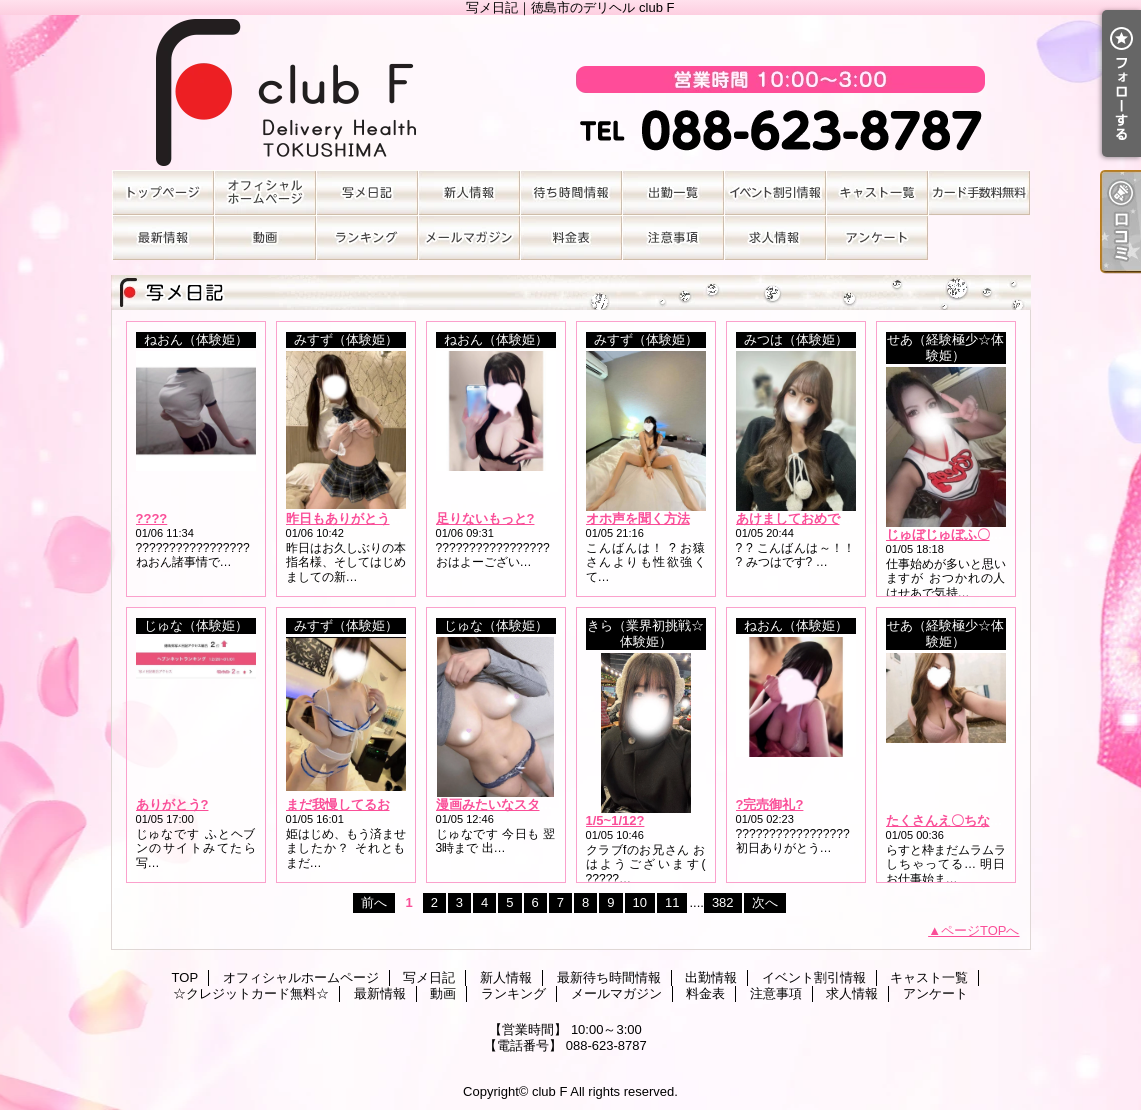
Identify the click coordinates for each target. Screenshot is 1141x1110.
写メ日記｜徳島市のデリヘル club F (571, 92)
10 (640, 902)
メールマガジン (469, 237)
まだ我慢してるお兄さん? (361, 804)
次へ (765, 902)
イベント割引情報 (775, 192)
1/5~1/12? (615, 820)
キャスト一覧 (877, 192)
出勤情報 (673, 192)
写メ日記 (367, 192)
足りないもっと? (485, 518)
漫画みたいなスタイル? (505, 804)
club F (549, 1091)
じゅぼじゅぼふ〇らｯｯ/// (957, 534)
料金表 (571, 237)
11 (672, 902)
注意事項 (673, 237)
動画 (265, 237)
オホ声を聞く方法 (638, 518)
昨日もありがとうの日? (355, 518)
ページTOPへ (980, 930)
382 (723, 902)
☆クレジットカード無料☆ (979, 192)
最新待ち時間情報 (571, 192)
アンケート (877, 237)
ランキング (367, 237)
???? (152, 518)
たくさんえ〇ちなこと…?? (965, 820)
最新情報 (163, 237)
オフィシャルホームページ (265, 192)
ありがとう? (172, 804)
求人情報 (775, 237)
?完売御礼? (770, 804)
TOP (163, 192)
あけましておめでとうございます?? (841, 518)
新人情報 (469, 192)
